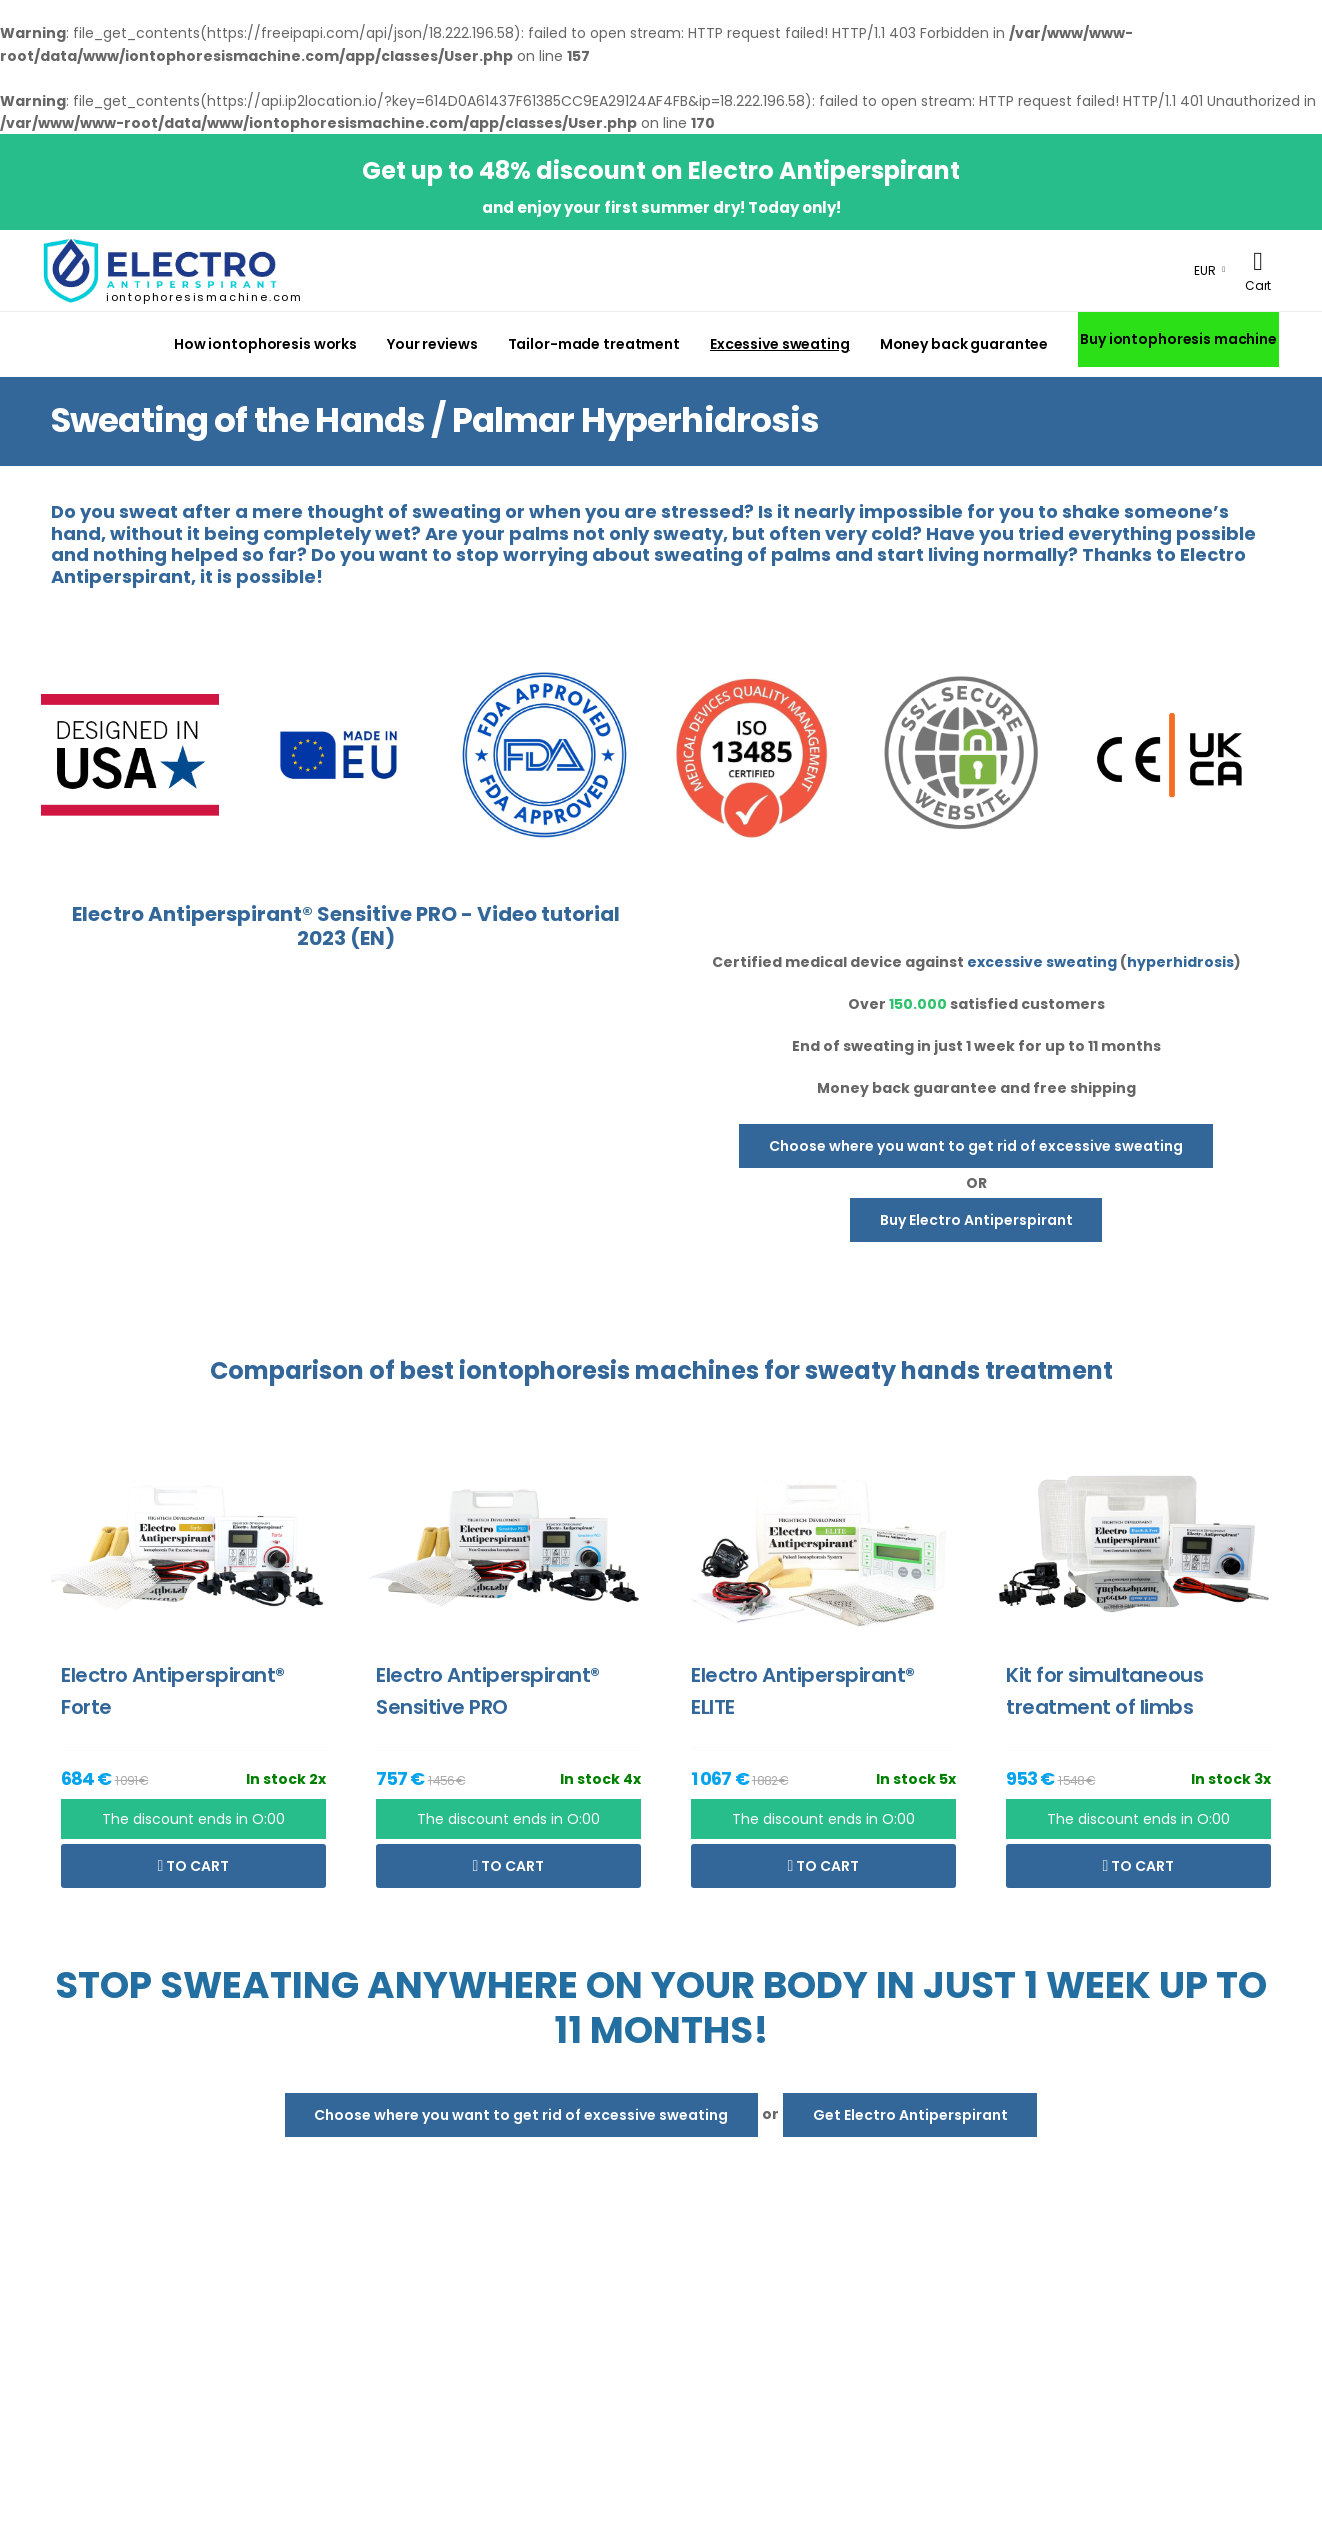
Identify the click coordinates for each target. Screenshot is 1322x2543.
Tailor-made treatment (594, 344)
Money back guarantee (964, 344)
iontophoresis (544, 1370)
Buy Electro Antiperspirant (976, 1220)
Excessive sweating (780, 344)
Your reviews (432, 344)
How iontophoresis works (265, 344)
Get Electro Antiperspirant (910, 2115)
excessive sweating (1042, 962)
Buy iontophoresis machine (1178, 339)
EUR (1205, 270)
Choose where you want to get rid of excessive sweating (976, 1146)
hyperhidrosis (1180, 962)
